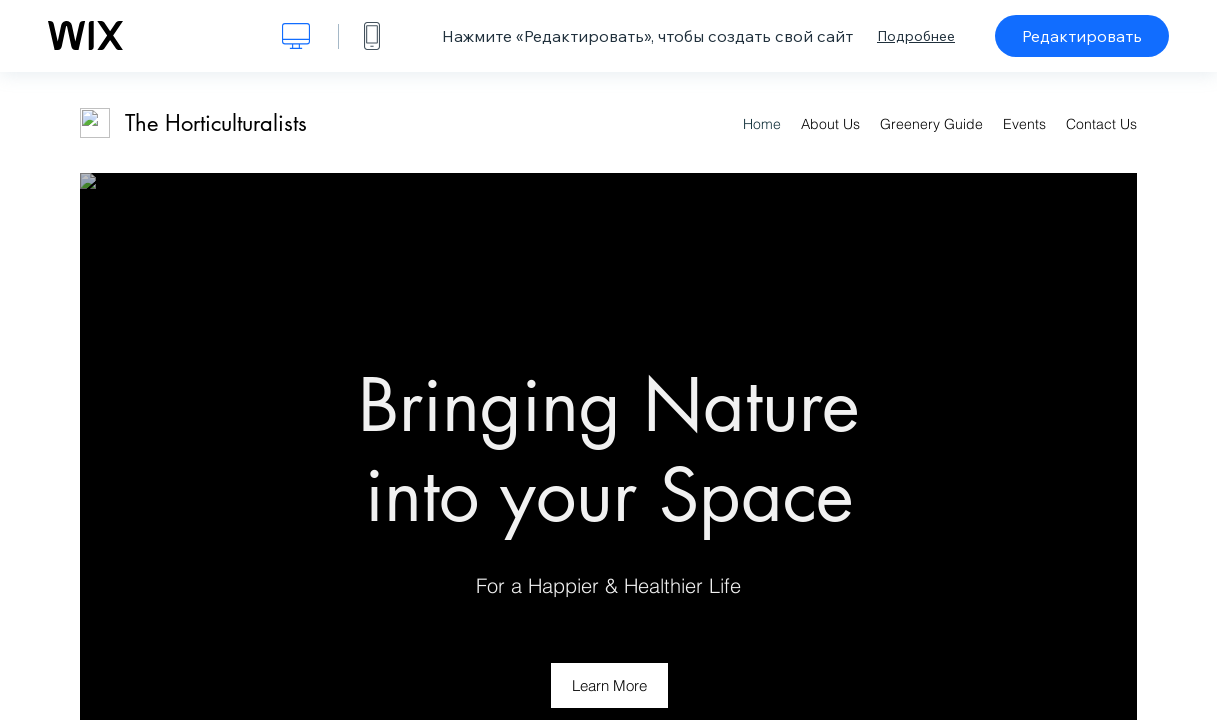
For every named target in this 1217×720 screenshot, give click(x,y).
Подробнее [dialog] (916, 36)
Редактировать (1082, 36)
